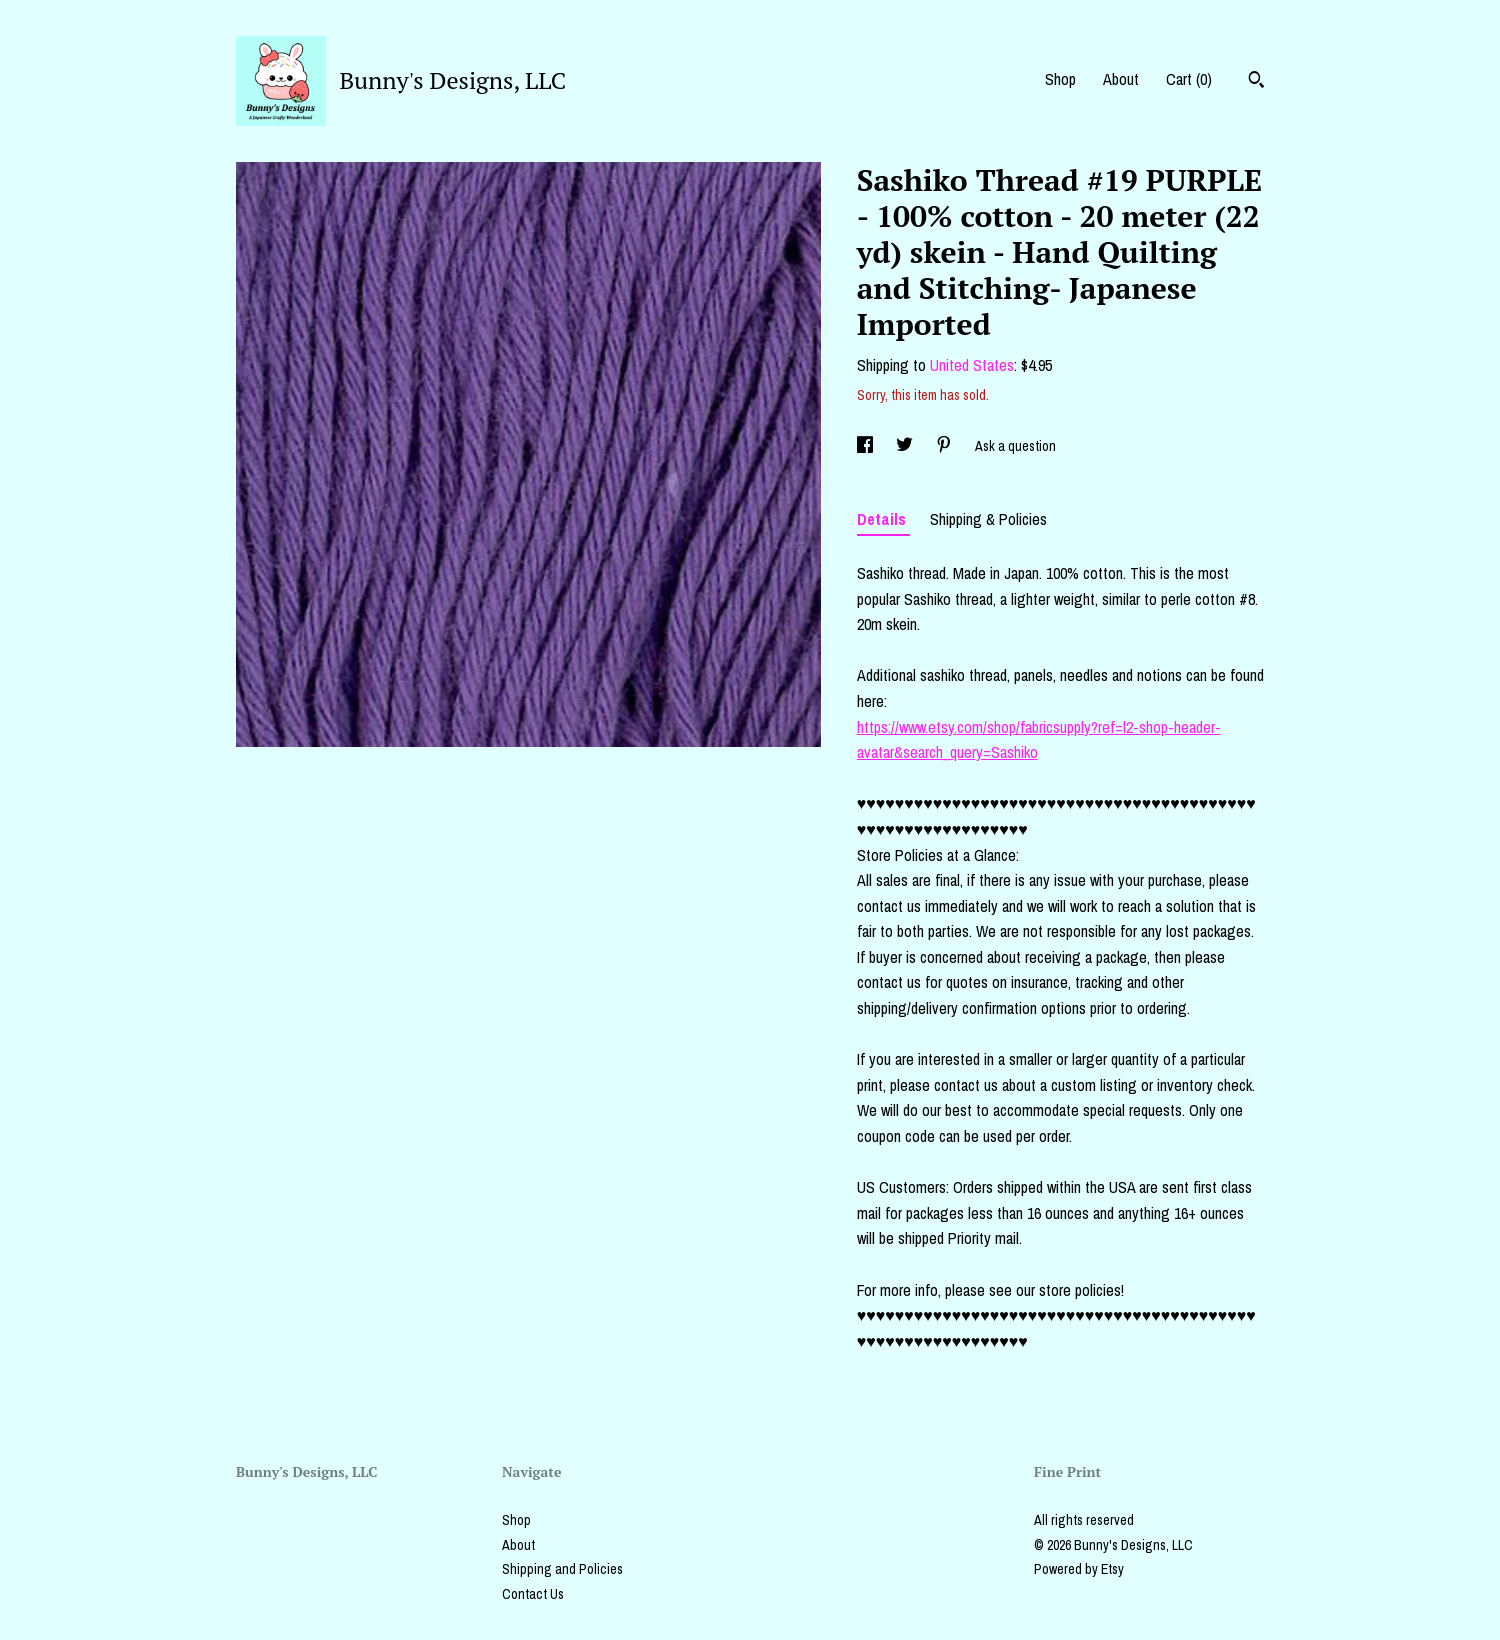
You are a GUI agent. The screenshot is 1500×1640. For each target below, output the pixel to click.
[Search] (1256, 82)
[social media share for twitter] (906, 446)
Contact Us (533, 1594)
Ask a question (1015, 446)
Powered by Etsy (1079, 1569)
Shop (1060, 79)
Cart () (1189, 79)
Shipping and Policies (562, 1569)
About (1121, 79)
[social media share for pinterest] (945, 446)
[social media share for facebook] (866, 446)
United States (972, 365)
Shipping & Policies (988, 519)
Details (883, 519)
